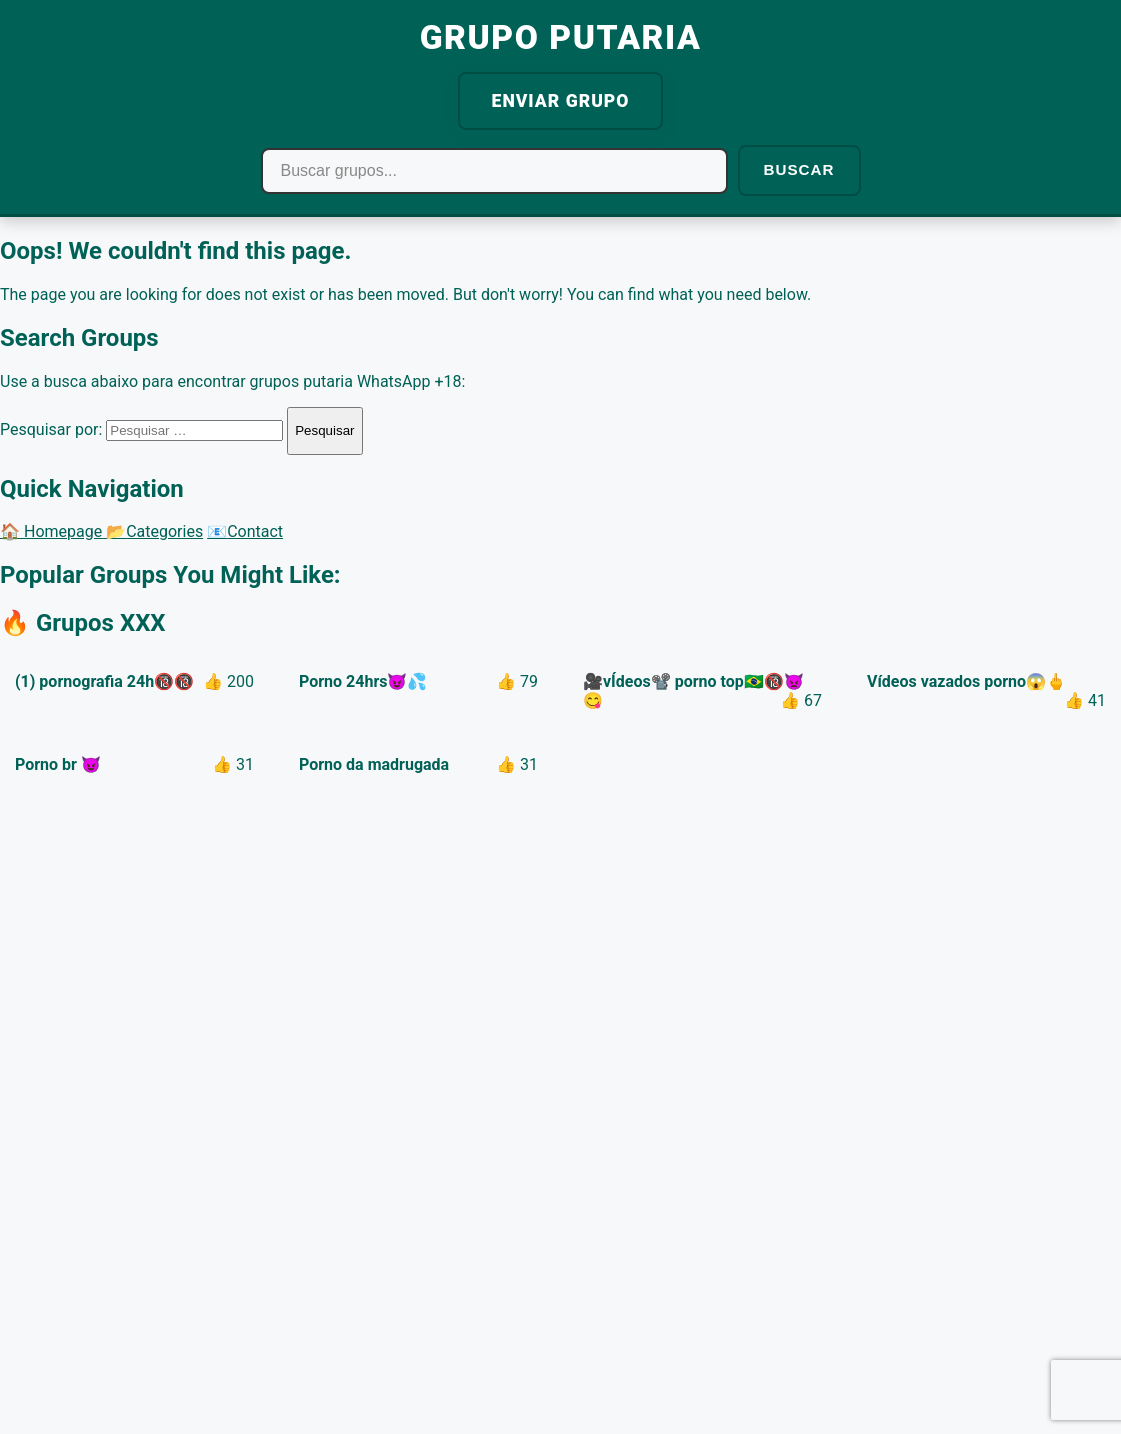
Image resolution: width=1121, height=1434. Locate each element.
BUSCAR (799, 169)
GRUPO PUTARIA (561, 37)
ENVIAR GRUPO (561, 101)
